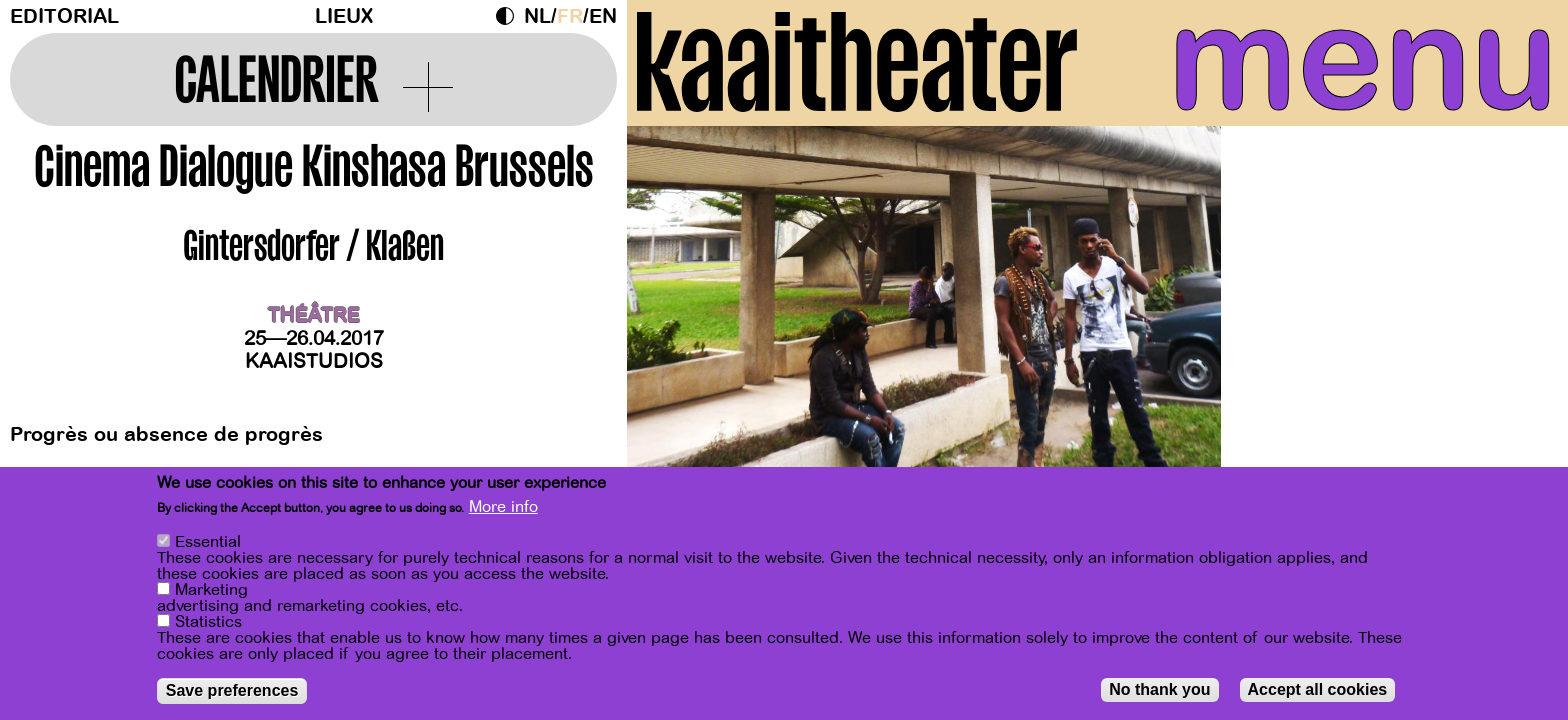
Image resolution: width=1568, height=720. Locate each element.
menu (1363, 60)
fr (570, 16)
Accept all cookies (1318, 690)
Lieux (344, 16)
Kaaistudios (314, 361)
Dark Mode (510, 16)
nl (537, 16)
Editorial (64, 16)
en (603, 16)
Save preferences (232, 691)
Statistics (208, 623)
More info (503, 508)
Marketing (211, 591)
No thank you (1159, 690)
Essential (208, 543)
